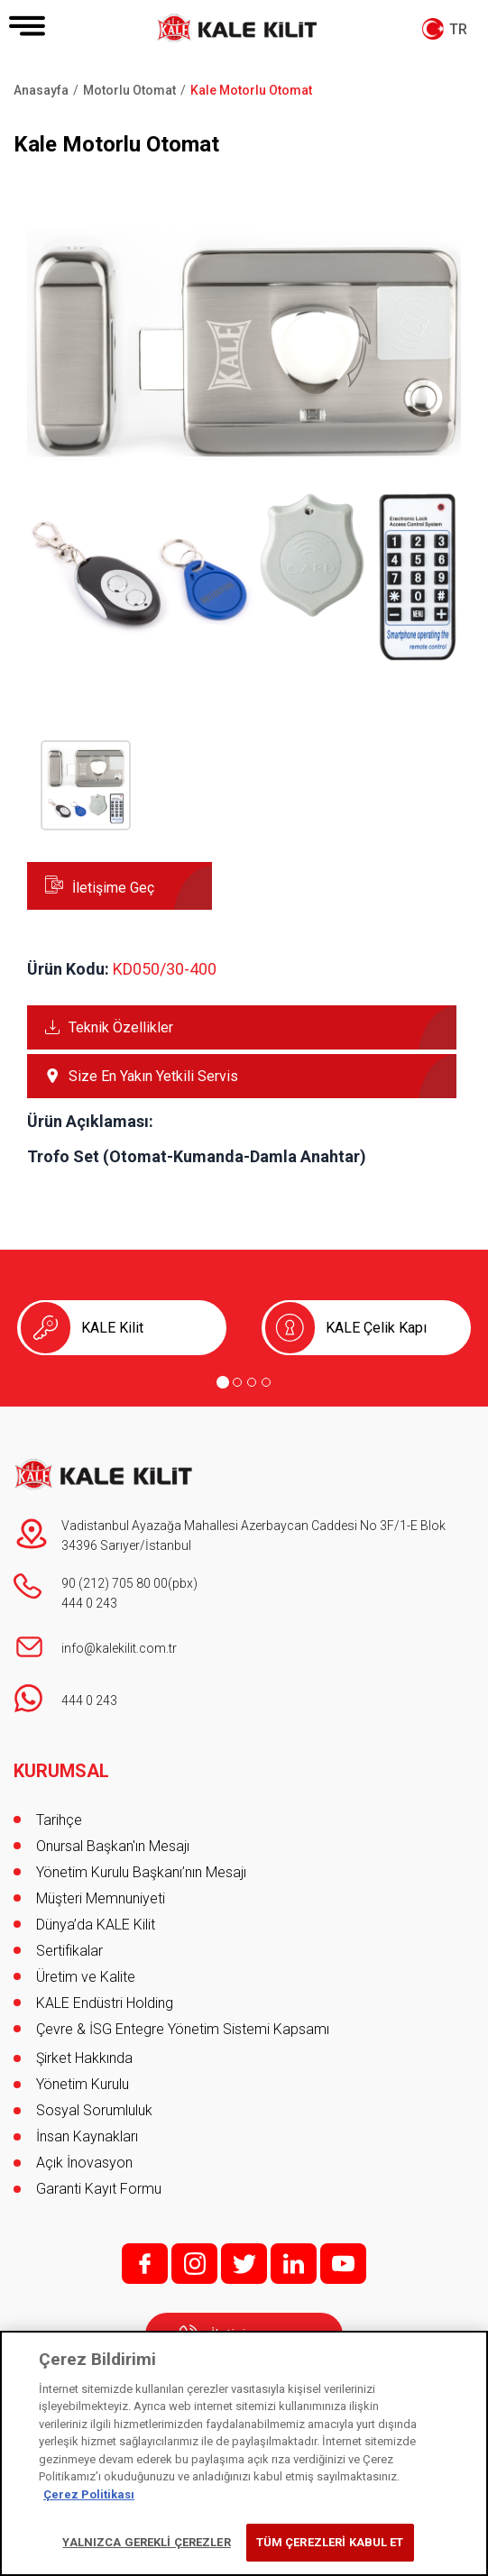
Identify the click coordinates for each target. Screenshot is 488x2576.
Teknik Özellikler (121, 1027)
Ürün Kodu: (68, 968)
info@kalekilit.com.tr (119, 1648)
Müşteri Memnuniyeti (100, 1898)
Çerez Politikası (88, 2494)
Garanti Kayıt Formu (100, 2188)
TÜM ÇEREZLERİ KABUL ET (330, 2542)
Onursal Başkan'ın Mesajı (112, 1846)
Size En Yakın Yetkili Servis (153, 1076)
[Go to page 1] (222, 1382)
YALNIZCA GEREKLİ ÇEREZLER (146, 2542)
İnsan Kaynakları (87, 2136)
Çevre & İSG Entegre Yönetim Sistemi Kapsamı (182, 2029)
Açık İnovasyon (84, 2162)
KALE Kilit (112, 1327)
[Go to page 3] (251, 1382)
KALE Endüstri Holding (104, 2003)
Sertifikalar (69, 1950)
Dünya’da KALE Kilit (95, 1924)
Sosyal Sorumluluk (94, 2110)
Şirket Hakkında (84, 2058)
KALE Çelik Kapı (376, 1327)
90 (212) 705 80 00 (114, 1583)
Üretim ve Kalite (85, 1976)
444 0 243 (89, 1603)
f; (144, 2263)
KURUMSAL (61, 1771)
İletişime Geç (113, 887)
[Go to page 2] (237, 1382)
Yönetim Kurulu (82, 2084)
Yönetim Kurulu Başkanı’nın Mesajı (141, 1872)
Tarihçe (59, 1820)
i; (194, 2263)
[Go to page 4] (266, 1382)
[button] (244, 658)
